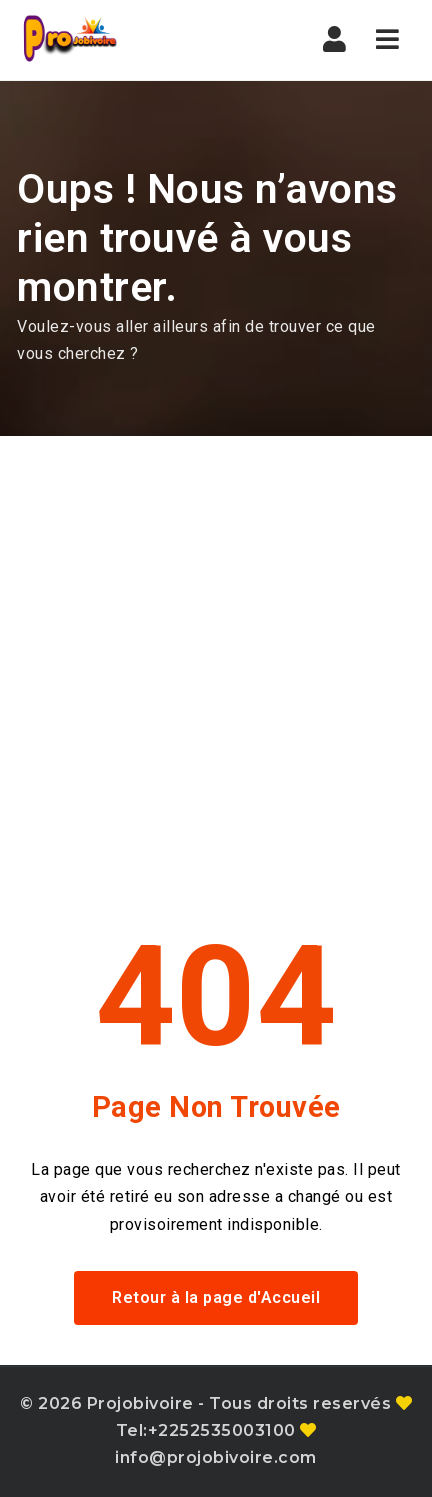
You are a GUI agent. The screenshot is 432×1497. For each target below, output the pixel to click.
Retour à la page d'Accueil (216, 1297)
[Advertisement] (216, 662)
